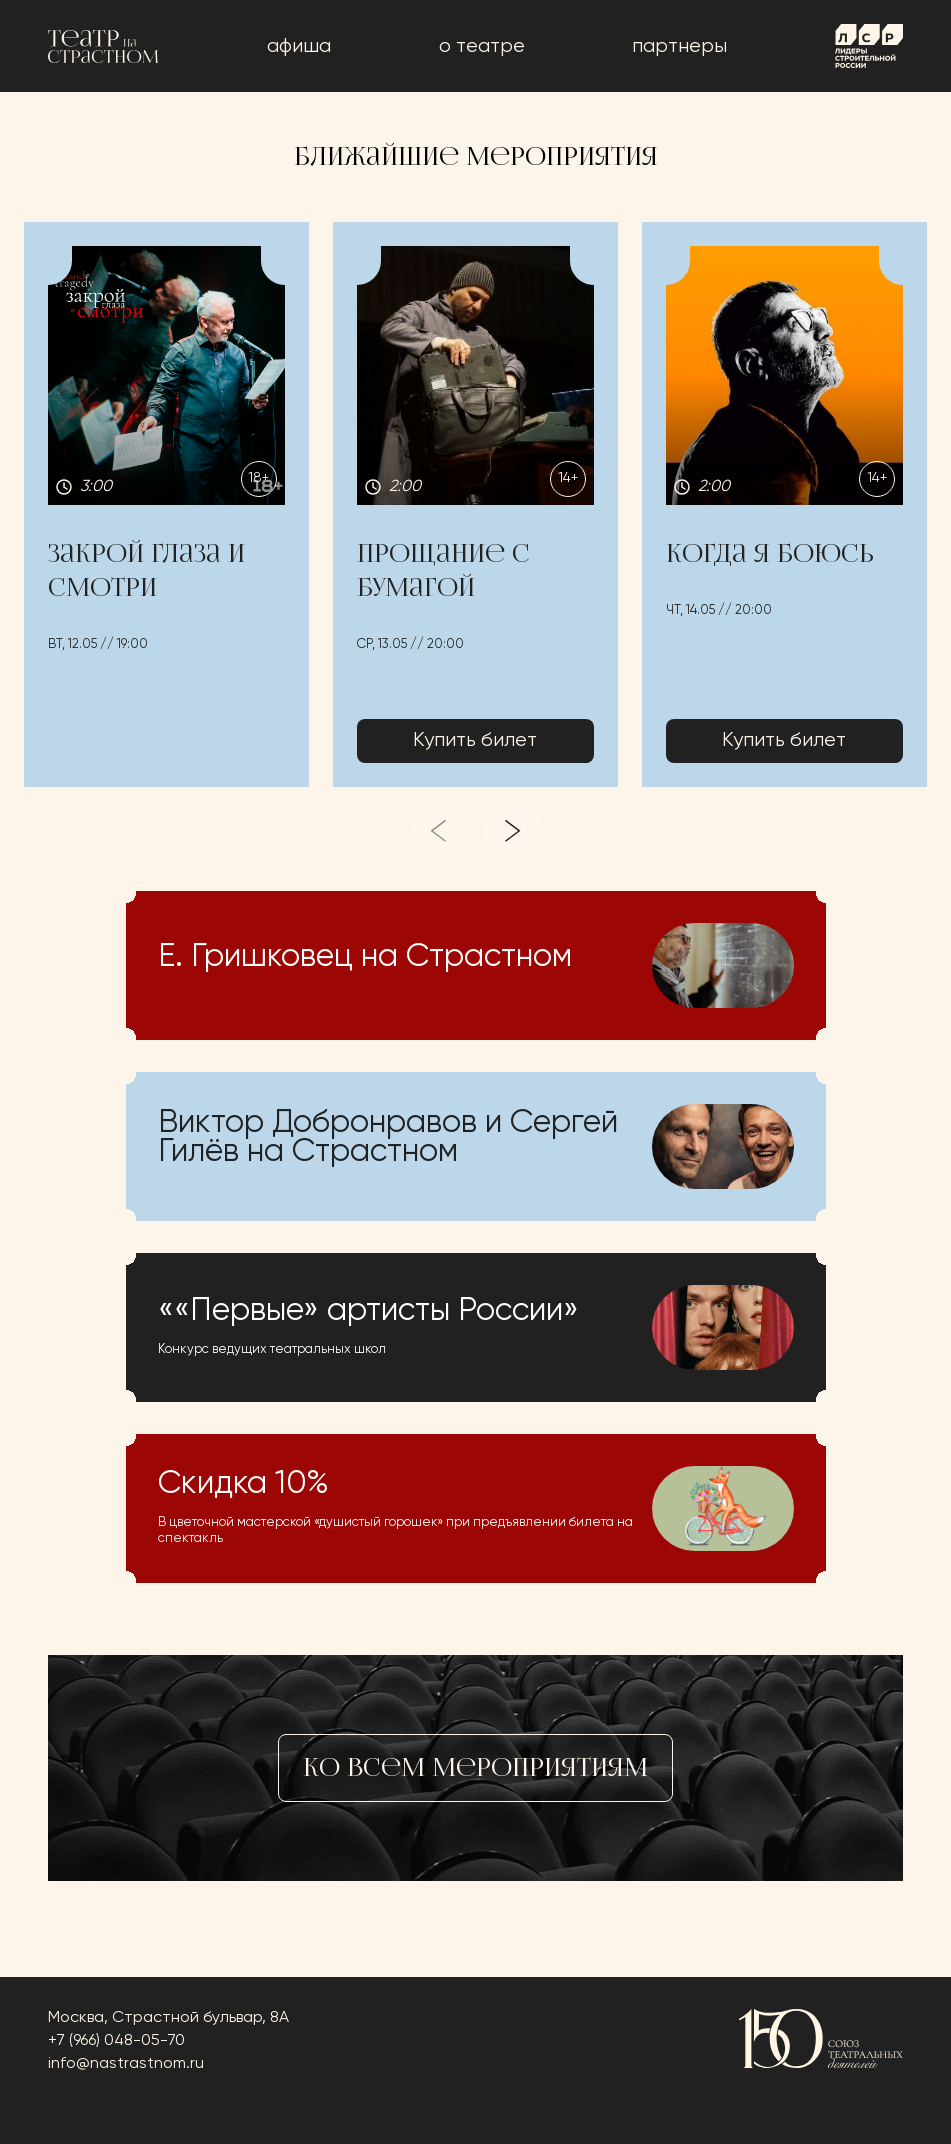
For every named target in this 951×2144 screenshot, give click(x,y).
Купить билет (475, 740)
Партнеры (679, 46)
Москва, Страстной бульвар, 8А (168, 2018)
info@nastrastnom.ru (126, 2064)
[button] (166, 504)
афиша (299, 46)
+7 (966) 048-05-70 (116, 2041)
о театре (482, 46)
